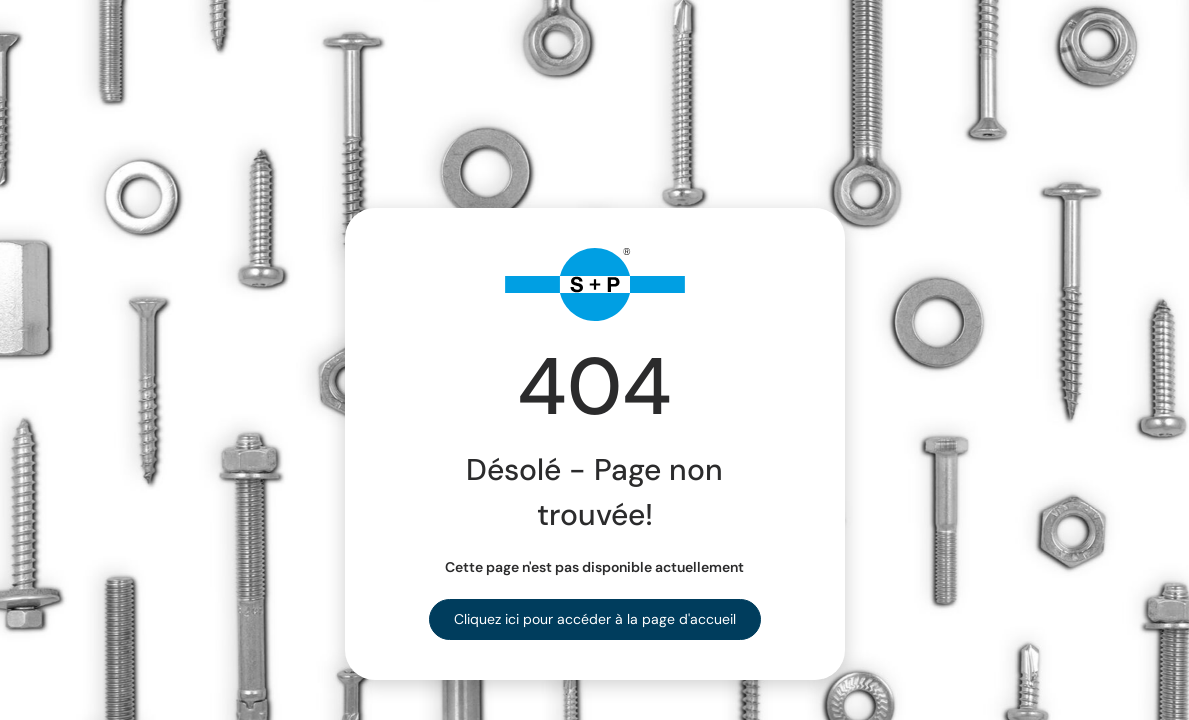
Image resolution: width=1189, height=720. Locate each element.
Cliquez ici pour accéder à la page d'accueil (595, 619)
